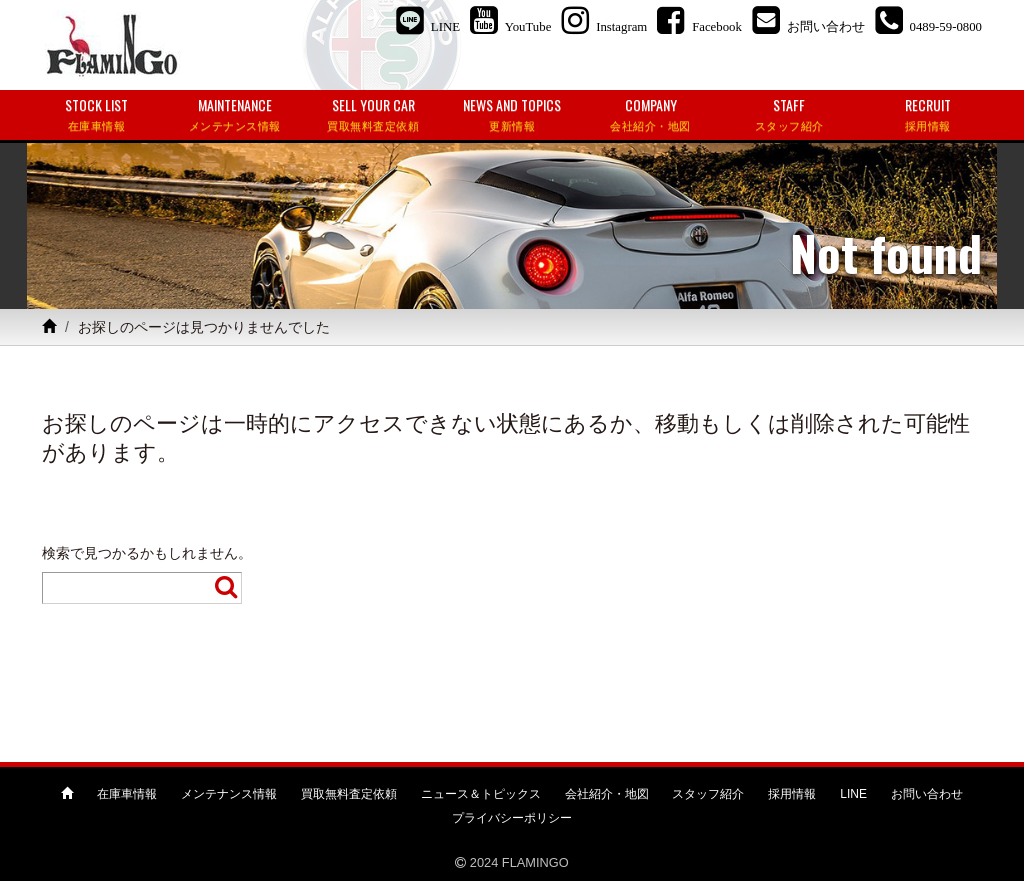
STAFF (789, 114)
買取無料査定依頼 (349, 794)
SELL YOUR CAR (373, 114)
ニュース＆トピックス (481, 794)
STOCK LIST (96, 114)
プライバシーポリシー (512, 818)
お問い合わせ (927, 794)
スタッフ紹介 (708, 794)
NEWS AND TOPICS (512, 114)
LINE (853, 794)
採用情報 (792, 794)
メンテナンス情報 (229, 794)
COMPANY (650, 114)
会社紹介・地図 (607, 794)
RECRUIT (927, 114)
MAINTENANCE (235, 114)
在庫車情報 (127, 794)
